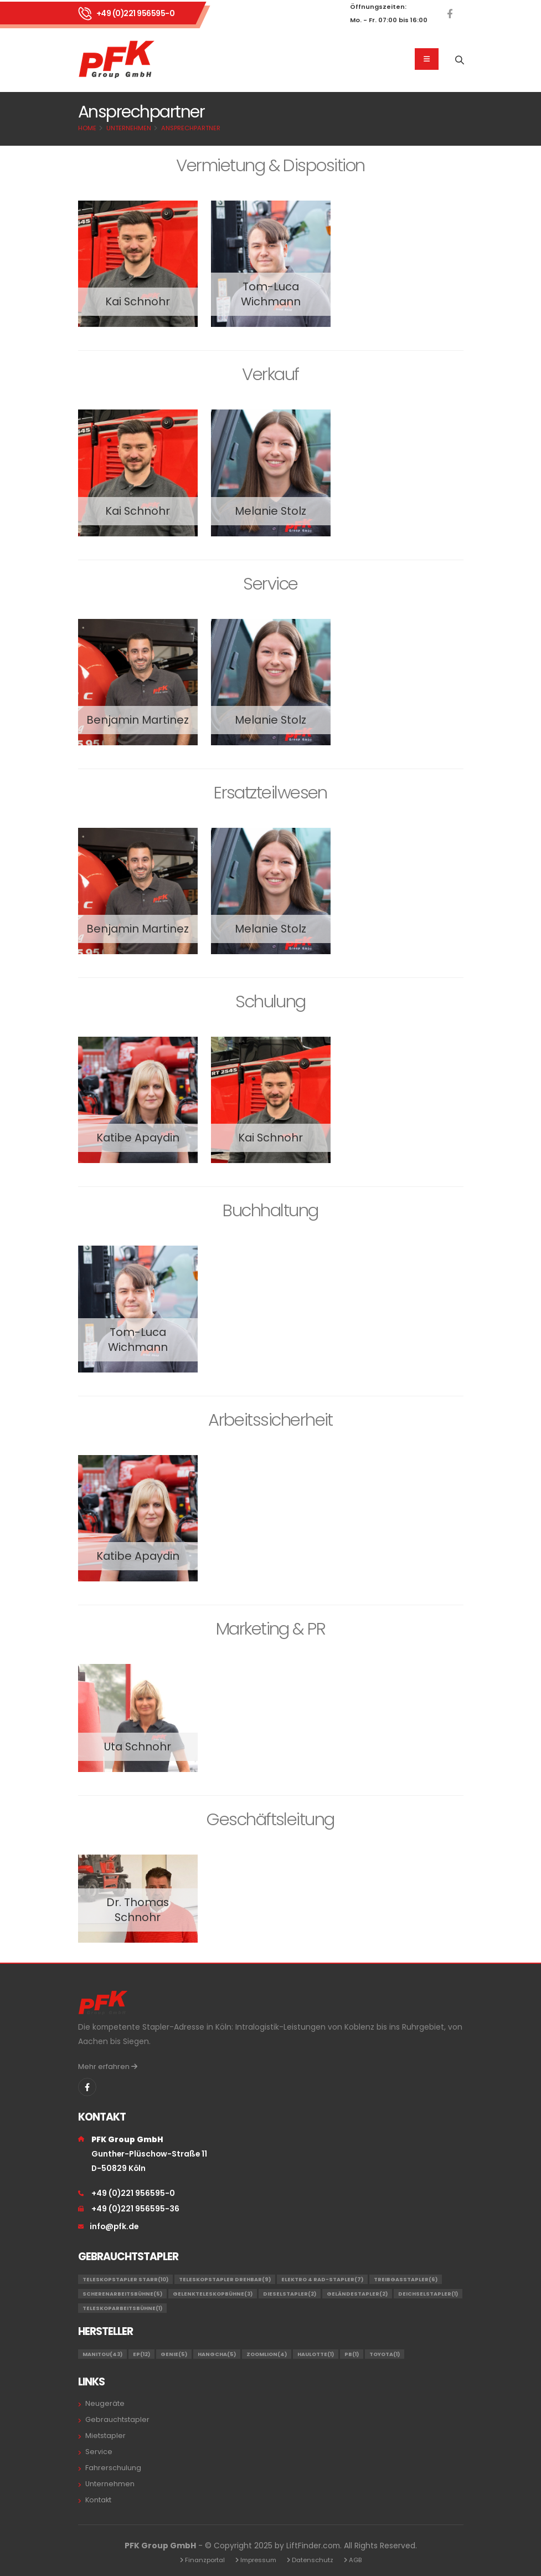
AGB (355, 2559)
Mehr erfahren (107, 2066)
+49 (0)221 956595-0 (135, 13)
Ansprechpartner (190, 128)
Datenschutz (312, 2559)
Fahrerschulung (113, 2467)
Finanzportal (205, 2559)
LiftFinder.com (313, 2545)
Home (87, 128)
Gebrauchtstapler (117, 2419)
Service (98, 2451)
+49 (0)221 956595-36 (135, 2208)
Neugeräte (105, 2403)
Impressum (258, 2559)
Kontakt (98, 2500)
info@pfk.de (114, 2226)
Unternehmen (128, 128)
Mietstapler (105, 2435)
